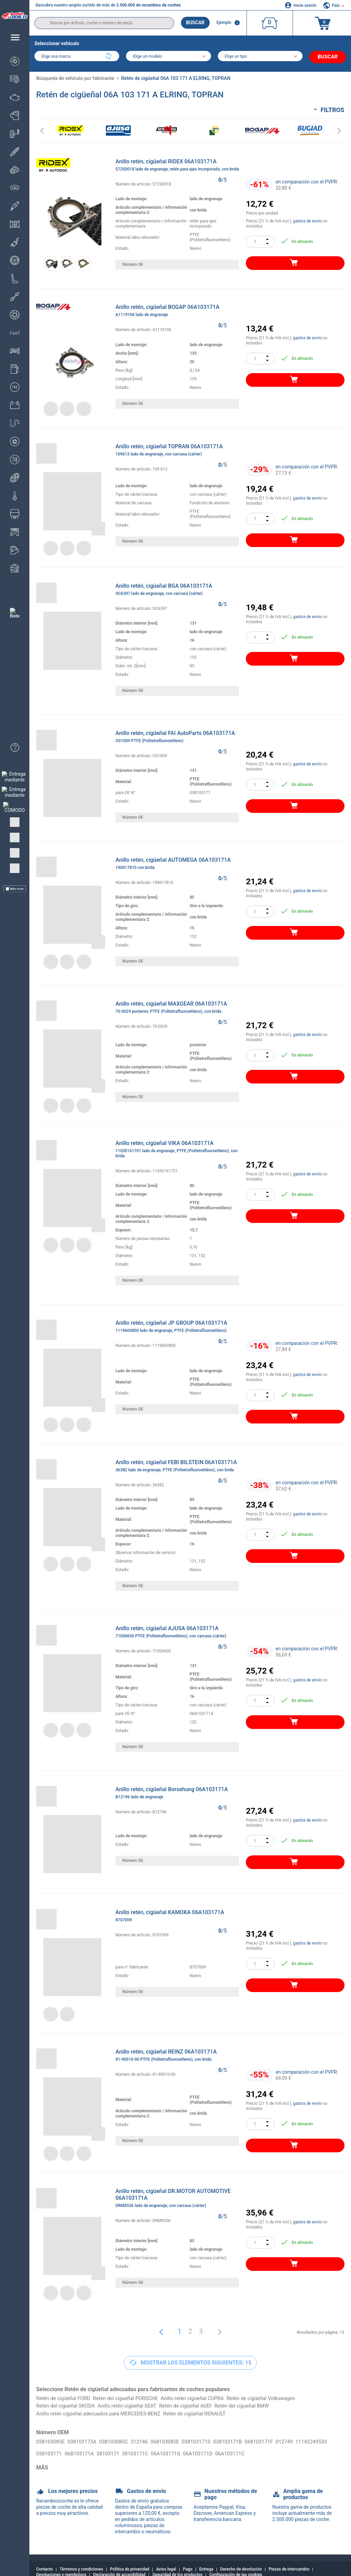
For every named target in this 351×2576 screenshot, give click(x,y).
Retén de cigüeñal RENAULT (206, 2412)
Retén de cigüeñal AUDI (196, 2404)
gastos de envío (307, 219)
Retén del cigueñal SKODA (67, 2404)
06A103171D (246, 2448)
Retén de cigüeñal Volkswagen (278, 2396)
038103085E (51, 2440)
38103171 (149, 2448)
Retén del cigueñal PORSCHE (132, 2396)
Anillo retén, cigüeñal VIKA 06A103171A (177, 1147)
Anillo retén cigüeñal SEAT (134, 2404)
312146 (147, 2440)
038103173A (85, 2440)
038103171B (241, 2440)
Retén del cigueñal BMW (257, 2404)
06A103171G (211, 2448)
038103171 (86, 2448)
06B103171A (119, 2448)
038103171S (207, 2440)
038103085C (119, 2440)
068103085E (174, 2440)
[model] (169, 57)
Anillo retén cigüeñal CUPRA (204, 2396)
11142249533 (53, 2448)
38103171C (179, 2448)
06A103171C (280, 2448)
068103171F (274, 2440)
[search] (104, 23)
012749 (302, 2440)
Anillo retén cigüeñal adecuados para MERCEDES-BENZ (103, 2412)
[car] (261, 57)
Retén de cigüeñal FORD (65, 2396)
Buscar (195, 22)
